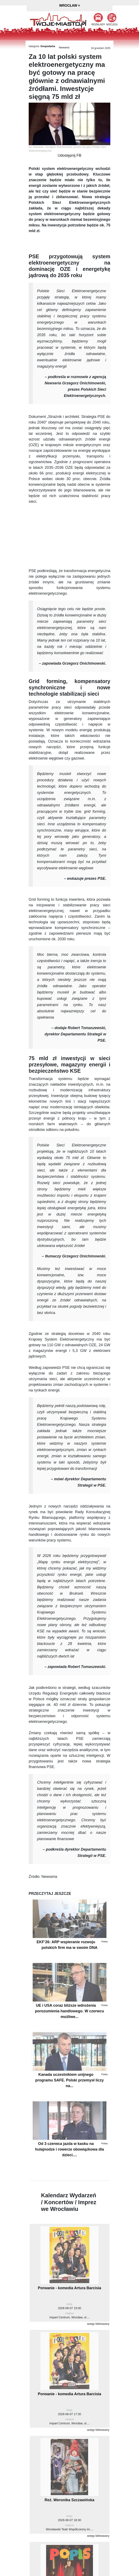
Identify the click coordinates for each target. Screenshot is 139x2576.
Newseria (64, 47)
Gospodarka (47, 46)
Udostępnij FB (69, 155)
